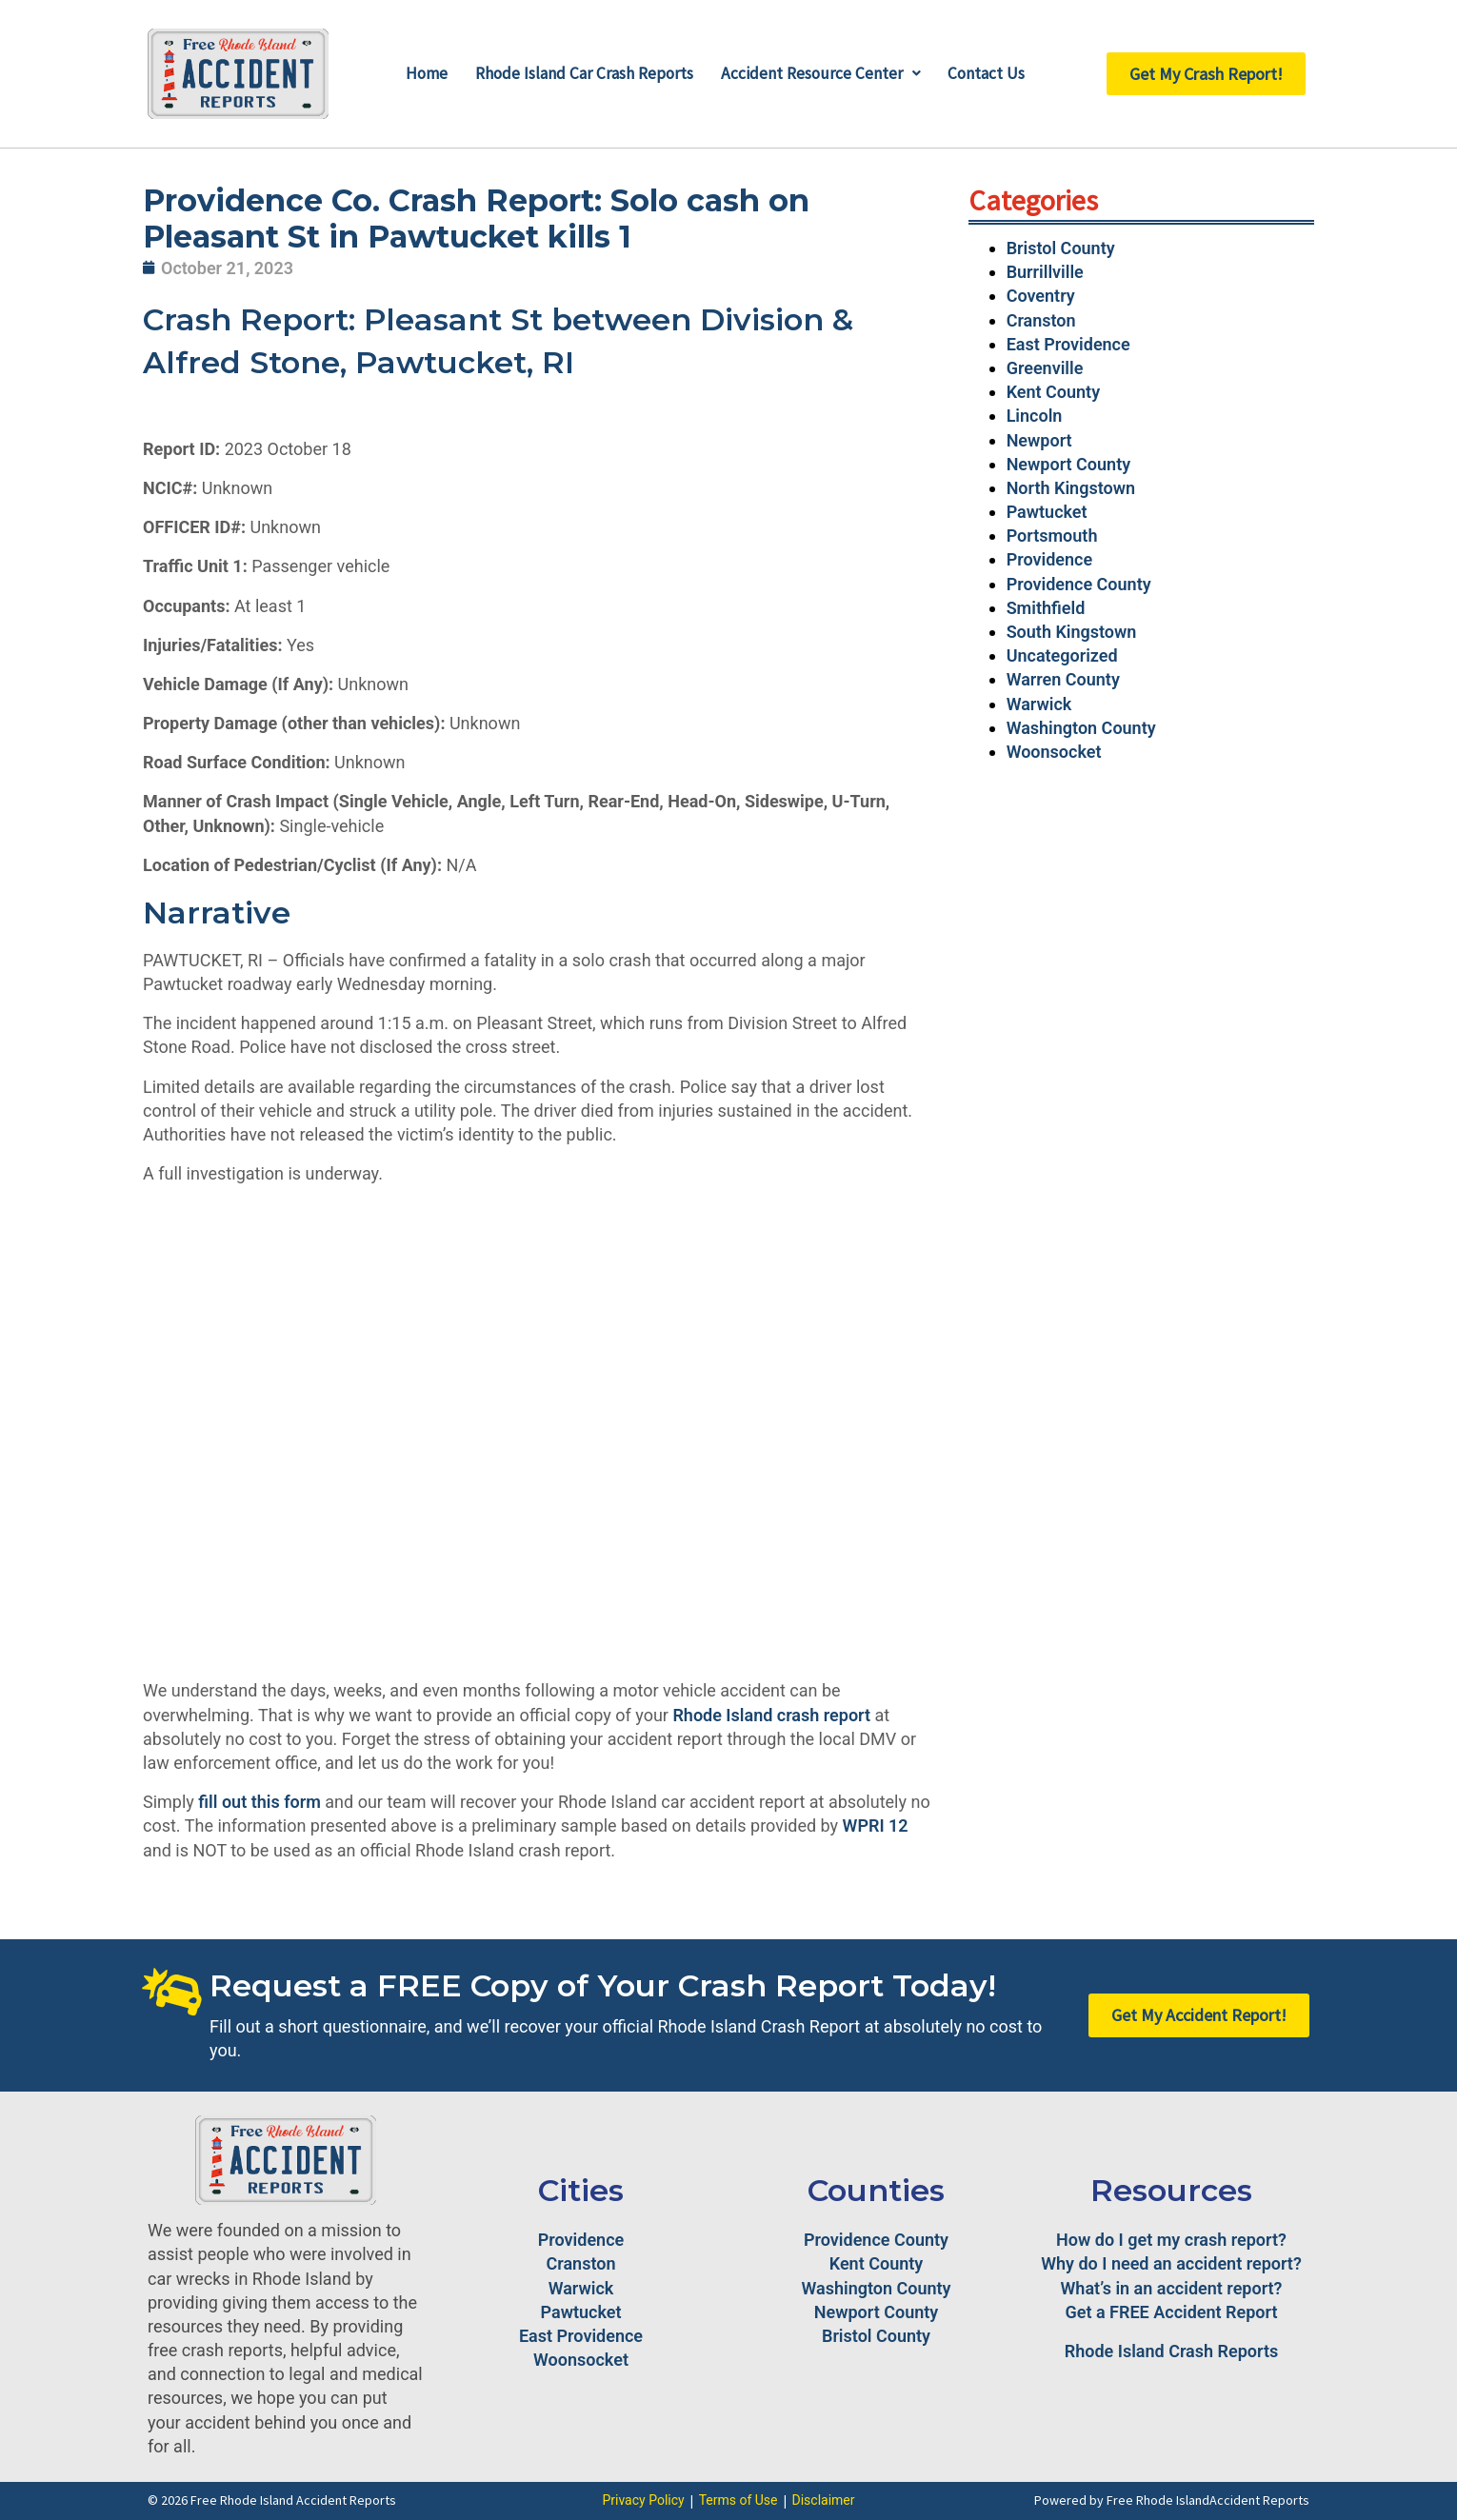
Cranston (1041, 320)
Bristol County (1061, 248)
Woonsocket (1054, 752)
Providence (1049, 559)
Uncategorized (1062, 655)
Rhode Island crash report (771, 1715)
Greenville (1045, 368)
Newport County (1069, 464)
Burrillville (1045, 272)
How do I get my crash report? (1171, 2240)
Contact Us (994, 74)
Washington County (1081, 728)
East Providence (1068, 344)
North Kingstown (1071, 488)
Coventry (1041, 296)
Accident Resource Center (825, 74)
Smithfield (1046, 608)
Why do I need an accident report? (1171, 2263)
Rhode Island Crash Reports (1171, 2351)
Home (419, 74)
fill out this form (259, 1802)
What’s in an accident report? (1172, 2288)
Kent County (1053, 392)
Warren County (1063, 679)
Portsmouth (1052, 536)
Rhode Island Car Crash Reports (582, 74)
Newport (1039, 440)
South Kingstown (1072, 632)
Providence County (1079, 584)
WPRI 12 (875, 1825)
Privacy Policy (643, 2500)
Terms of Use (738, 2500)
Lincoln (1035, 416)
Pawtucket (1047, 512)
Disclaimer (823, 2500)
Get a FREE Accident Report (1172, 2312)
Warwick (1039, 704)
